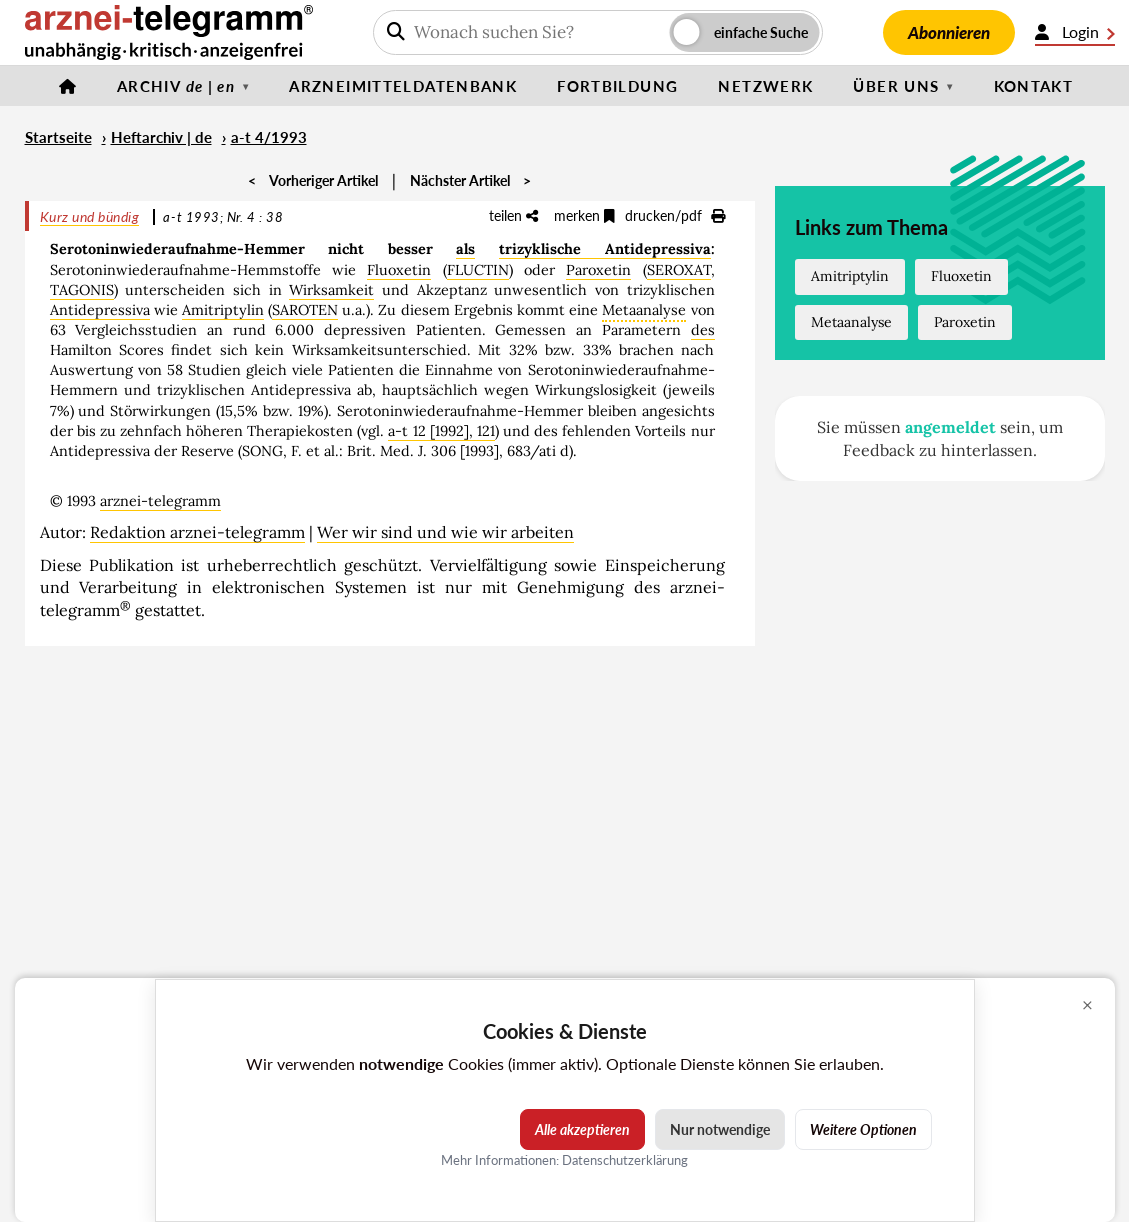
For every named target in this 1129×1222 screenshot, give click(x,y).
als (465, 249)
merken (584, 215)
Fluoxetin (399, 270)
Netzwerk (765, 86)
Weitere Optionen (863, 1129)
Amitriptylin (223, 310)
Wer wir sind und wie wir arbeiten (445, 532)
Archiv (176, 86)
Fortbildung (617, 86)
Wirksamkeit (331, 290)
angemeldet (950, 427)
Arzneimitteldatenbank (403, 86)
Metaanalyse (851, 322)
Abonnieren (949, 32)
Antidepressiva (100, 310)
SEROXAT (679, 270)
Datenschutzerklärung (625, 1160)
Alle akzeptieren (582, 1129)
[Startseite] (68, 86)
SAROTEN (305, 310)
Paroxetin (598, 270)
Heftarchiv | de (161, 137)
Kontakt (1034, 86)
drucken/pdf (675, 215)
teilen (513, 215)
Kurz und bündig (90, 216)
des (703, 330)
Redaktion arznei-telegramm (197, 532)
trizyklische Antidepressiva (605, 249)
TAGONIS (82, 290)
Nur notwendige (720, 1129)
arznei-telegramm (160, 501)
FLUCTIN (478, 270)
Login (1075, 32)
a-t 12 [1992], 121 (441, 431)
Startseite (58, 137)
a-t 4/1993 (269, 137)
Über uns (896, 86)
